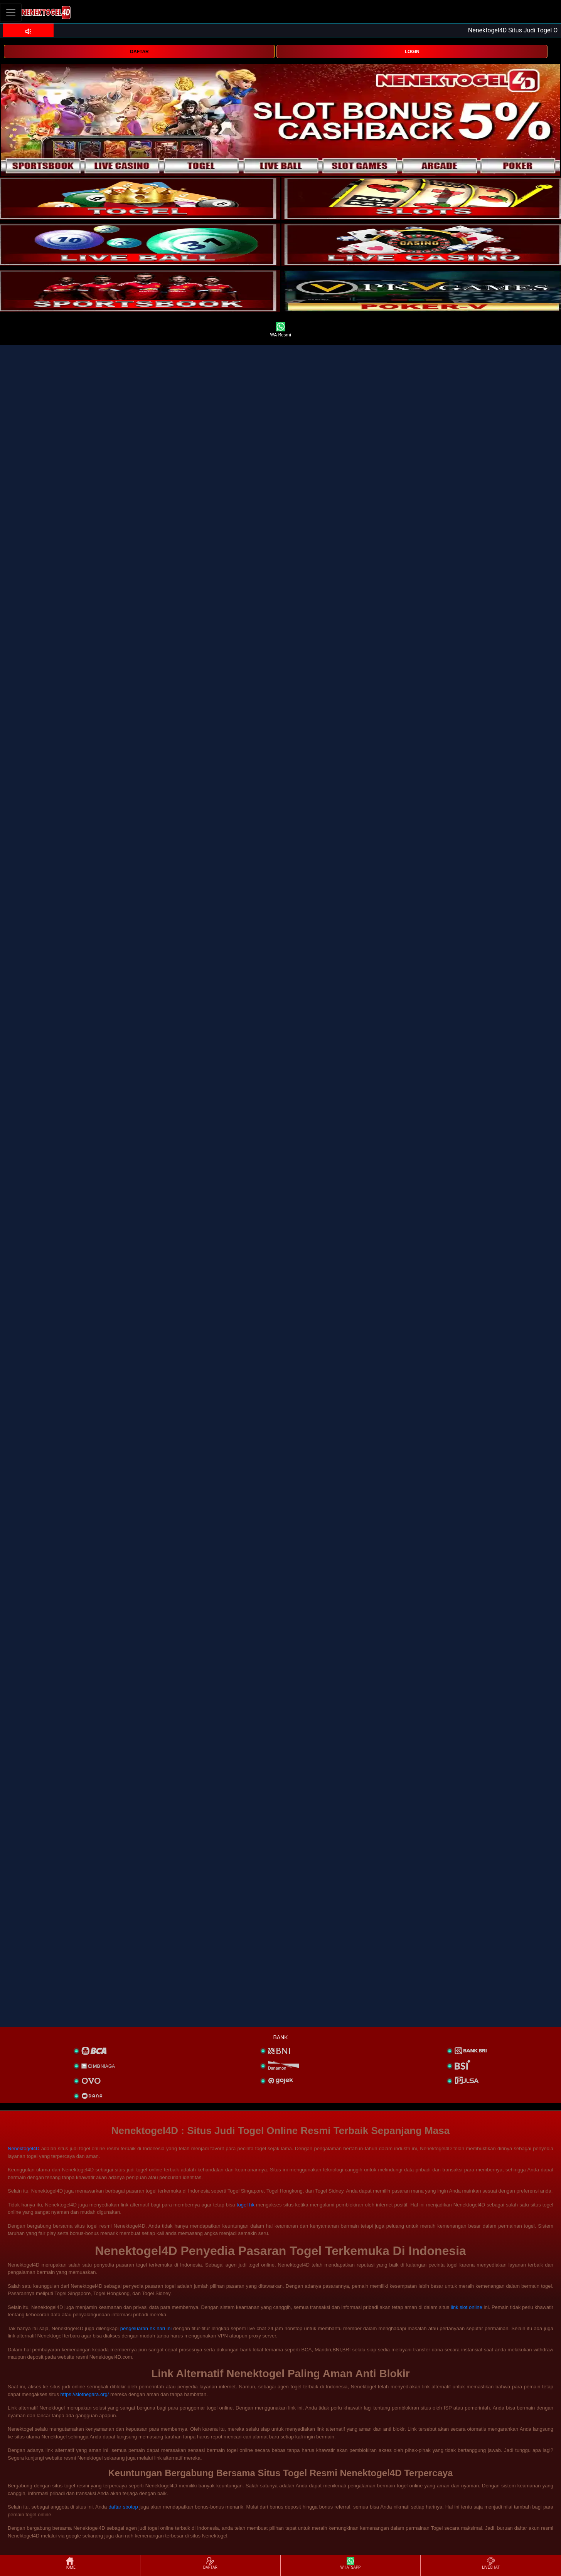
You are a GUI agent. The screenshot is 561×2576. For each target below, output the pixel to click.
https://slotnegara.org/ (85, 2394)
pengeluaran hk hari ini (146, 2328)
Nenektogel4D (23, 2148)
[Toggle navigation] (11, 12)
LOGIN (412, 51)
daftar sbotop (123, 2507)
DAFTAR (139, 51)
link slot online (466, 2307)
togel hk (245, 2205)
